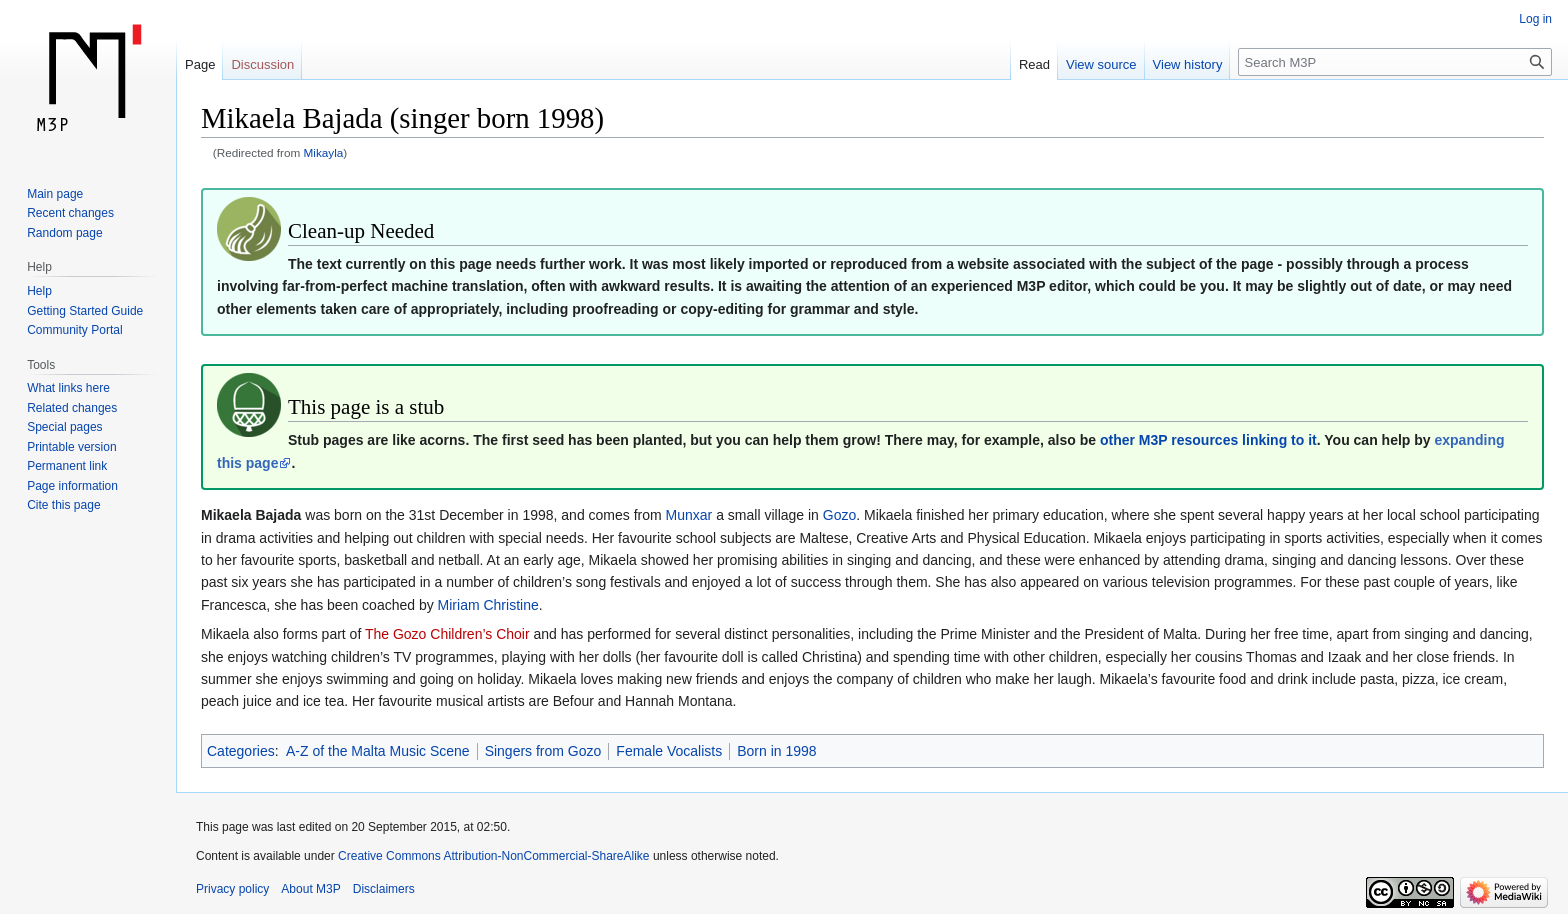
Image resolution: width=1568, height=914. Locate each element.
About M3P (310, 889)
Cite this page (63, 505)
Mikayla (324, 152)
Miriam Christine (488, 605)
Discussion (262, 64)
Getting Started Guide (85, 311)
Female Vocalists (669, 751)
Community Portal (74, 330)
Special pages (64, 427)
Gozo (839, 515)
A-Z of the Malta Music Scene (378, 751)
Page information (72, 486)
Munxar (689, 515)
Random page (64, 233)
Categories (241, 751)
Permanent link (67, 466)
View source (1101, 64)
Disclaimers (384, 889)
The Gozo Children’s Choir (447, 634)
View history (1188, 64)
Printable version (71, 447)
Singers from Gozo (543, 751)
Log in (1535, 19)
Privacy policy (232, 889)
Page (200, 64)
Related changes (72, 408)
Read (1034, 64)
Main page (55, 194)
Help (39, 291)
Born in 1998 (776, 751)
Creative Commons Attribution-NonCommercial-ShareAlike (493, 856)
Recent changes (70, 213)
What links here (68, 388)
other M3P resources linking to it (1208, 440)
